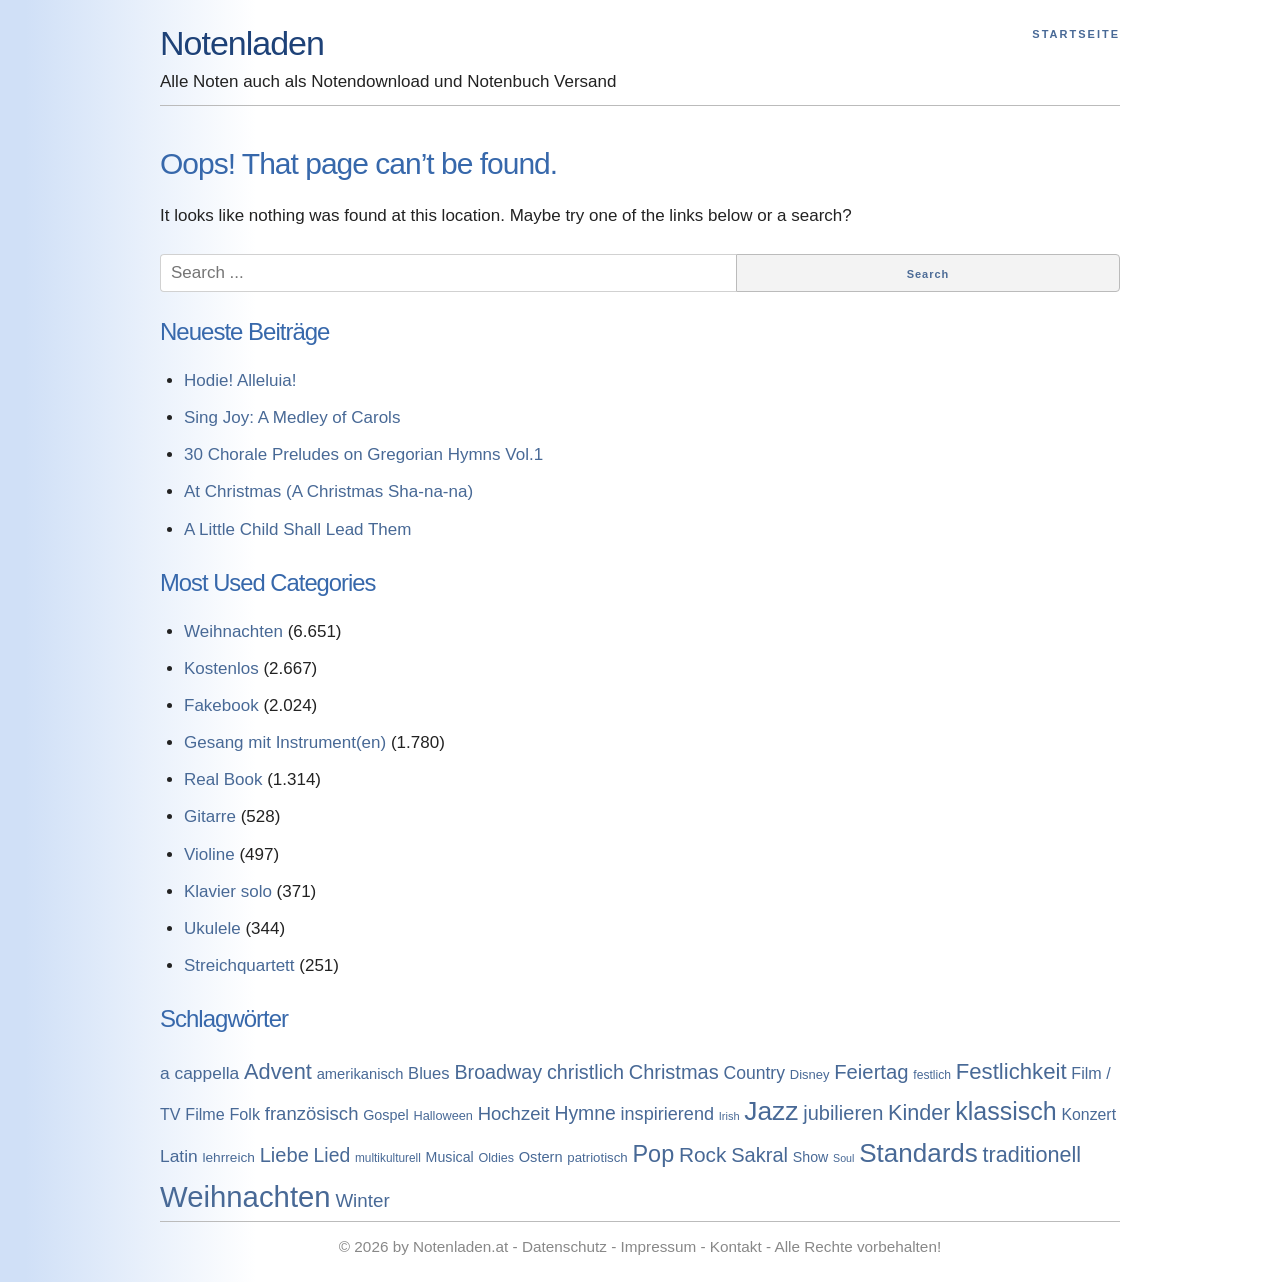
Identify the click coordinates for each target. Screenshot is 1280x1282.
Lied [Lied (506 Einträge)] (332, 1155)
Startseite (1076, 34)
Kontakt (736, 1246)
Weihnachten (233, 631)
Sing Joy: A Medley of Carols (292, 417)
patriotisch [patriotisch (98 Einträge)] (597, 1157)
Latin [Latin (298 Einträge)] (179, 1156)
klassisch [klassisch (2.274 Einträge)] (1005, 1111)
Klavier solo (228, 891)
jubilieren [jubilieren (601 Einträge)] (843, 1113)
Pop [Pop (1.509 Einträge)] (653, 1154)
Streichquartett (239, 965)
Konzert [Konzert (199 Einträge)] (1088, 1114)
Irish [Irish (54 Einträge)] (729, 1116)
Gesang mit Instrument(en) (285, 742)
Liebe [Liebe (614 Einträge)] (284, 1155)
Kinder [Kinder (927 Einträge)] (919, 1112)
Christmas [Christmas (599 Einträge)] (674, 1072)
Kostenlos (221, 668)
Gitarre (210, 816)
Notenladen (242, 43)
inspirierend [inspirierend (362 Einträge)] (667, 1114)
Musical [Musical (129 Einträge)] (450, 1157)
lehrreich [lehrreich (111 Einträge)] (228, 1157)
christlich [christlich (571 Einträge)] (585, 1072)
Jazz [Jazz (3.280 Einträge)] (771, 1111)
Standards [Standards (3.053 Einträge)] (918, 1153)
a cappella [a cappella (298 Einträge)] (199, 1073)
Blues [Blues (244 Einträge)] (429, 1073)
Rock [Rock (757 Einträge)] (703, 1154)
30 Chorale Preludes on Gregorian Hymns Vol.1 (363, 454)
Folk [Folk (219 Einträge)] (244, 1114)
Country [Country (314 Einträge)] (754, 1073)
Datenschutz (564, 1246)
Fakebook (221, 705)
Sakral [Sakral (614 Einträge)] (759, 1155)
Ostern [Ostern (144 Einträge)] (541, 1157)
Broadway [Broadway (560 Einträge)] (498, 1072)
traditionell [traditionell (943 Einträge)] (1032, 1154)
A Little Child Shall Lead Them (297, 529)
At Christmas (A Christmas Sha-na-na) (328, 491)
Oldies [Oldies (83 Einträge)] (496, 1158)
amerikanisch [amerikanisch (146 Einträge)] (360, 1074)
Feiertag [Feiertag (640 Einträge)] (871, 1072)
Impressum (659, 1246)
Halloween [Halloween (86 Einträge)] (442, 1115)
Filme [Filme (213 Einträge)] (204, 1114)
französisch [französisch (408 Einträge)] (312, 1113)
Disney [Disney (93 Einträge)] (810, 1074)
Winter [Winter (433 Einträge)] (362, 1200)
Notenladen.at (460, 1246)
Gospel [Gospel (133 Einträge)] (386, 1115)
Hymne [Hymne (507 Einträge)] (584, 1113)
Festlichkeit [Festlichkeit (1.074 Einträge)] (1011, 1071)
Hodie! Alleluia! (240, 380)
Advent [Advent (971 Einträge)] (278, 1071)
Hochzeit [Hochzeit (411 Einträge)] (514, 1113)
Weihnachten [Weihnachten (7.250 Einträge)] (245, 1196)
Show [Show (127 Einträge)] (811, 1157)
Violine (209, 854)
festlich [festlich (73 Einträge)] (932, 1075)
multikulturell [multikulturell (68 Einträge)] (388, 1158)
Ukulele (212, 928)
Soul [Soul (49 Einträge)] (843, 1158)
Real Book (223, 779)
